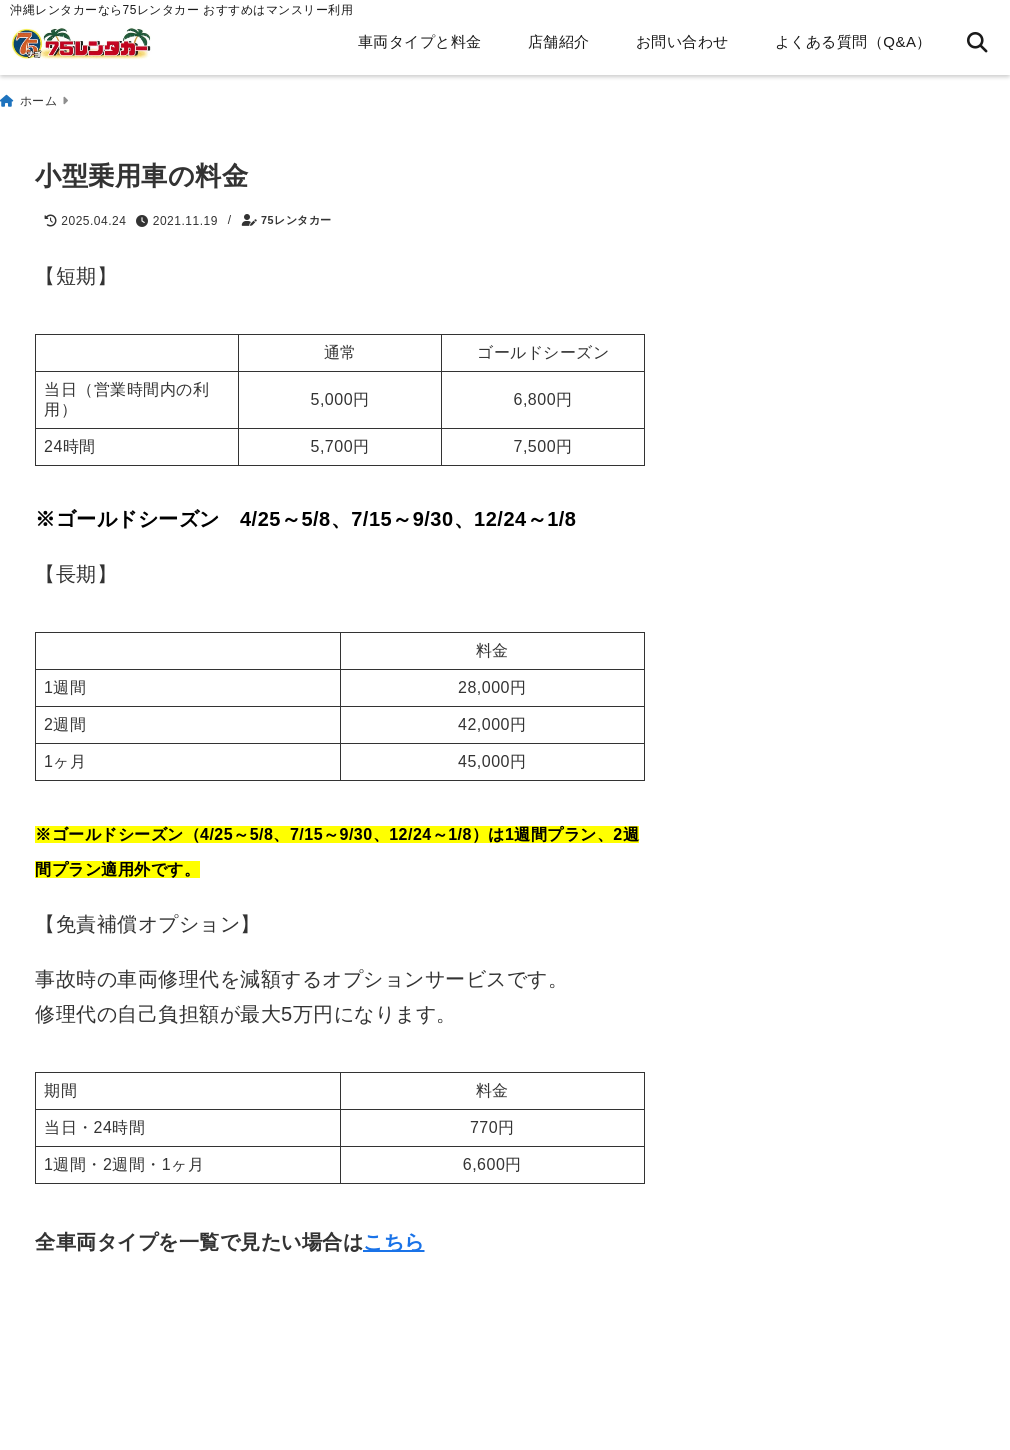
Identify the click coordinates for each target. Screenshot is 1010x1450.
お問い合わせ (682, 41)
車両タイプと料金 (420, 41)
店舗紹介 (559, 41)
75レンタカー (296, 214)
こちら (394, 1234)
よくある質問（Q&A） (853, 41)
